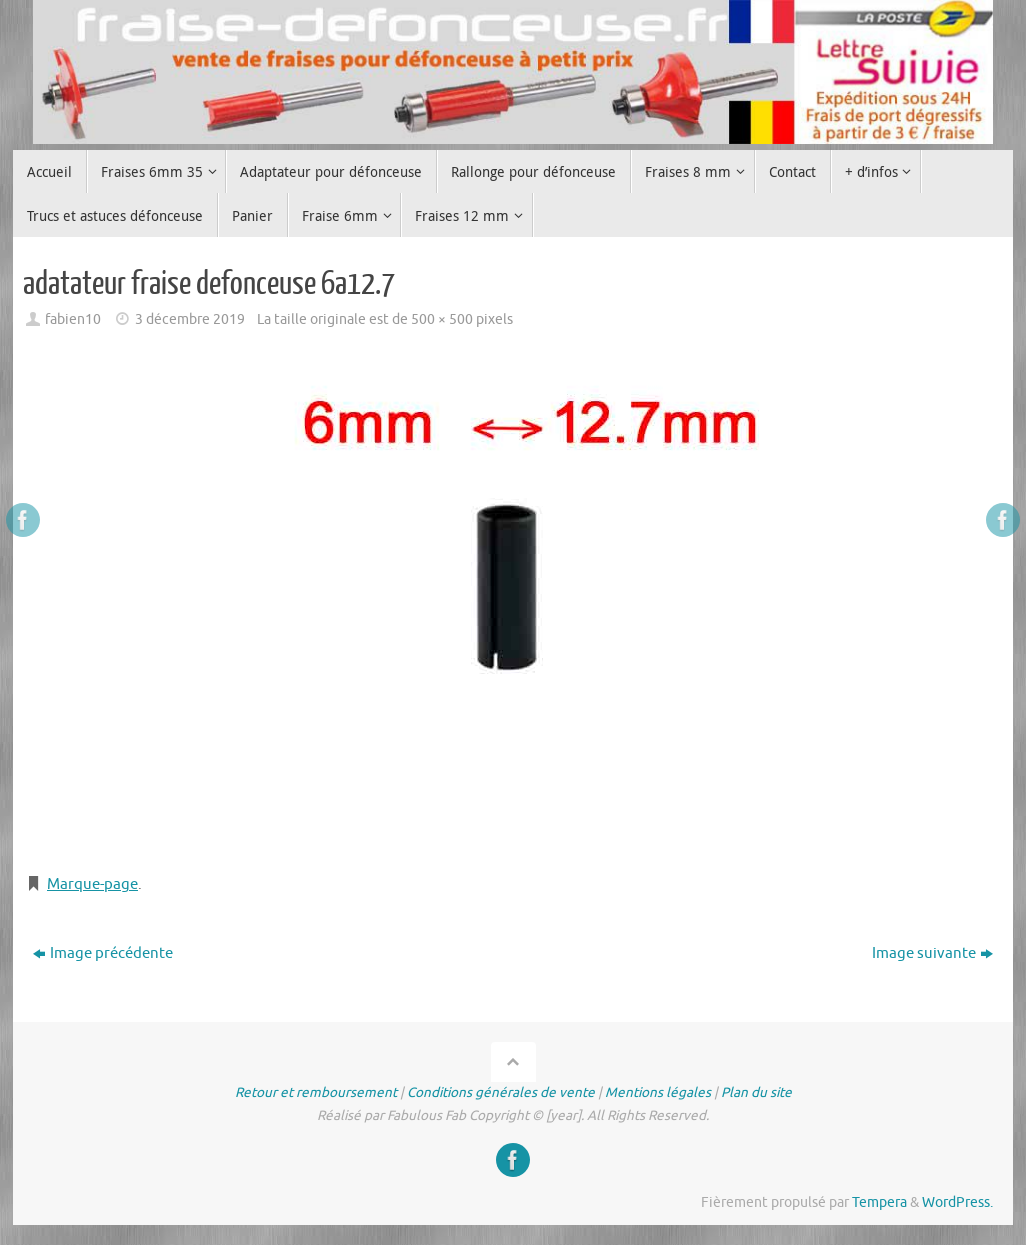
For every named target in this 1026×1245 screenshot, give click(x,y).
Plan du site (756, 1092)
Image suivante (932, 953)
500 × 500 (442, 319)
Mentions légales (658, 1092)
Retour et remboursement (316, 1092)
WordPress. (957, 1202)
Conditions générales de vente (501, 1092)
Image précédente (103, 953)
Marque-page (92, 884)
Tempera (879, 1202)
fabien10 (73, 319)
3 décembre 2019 (190, 319)
